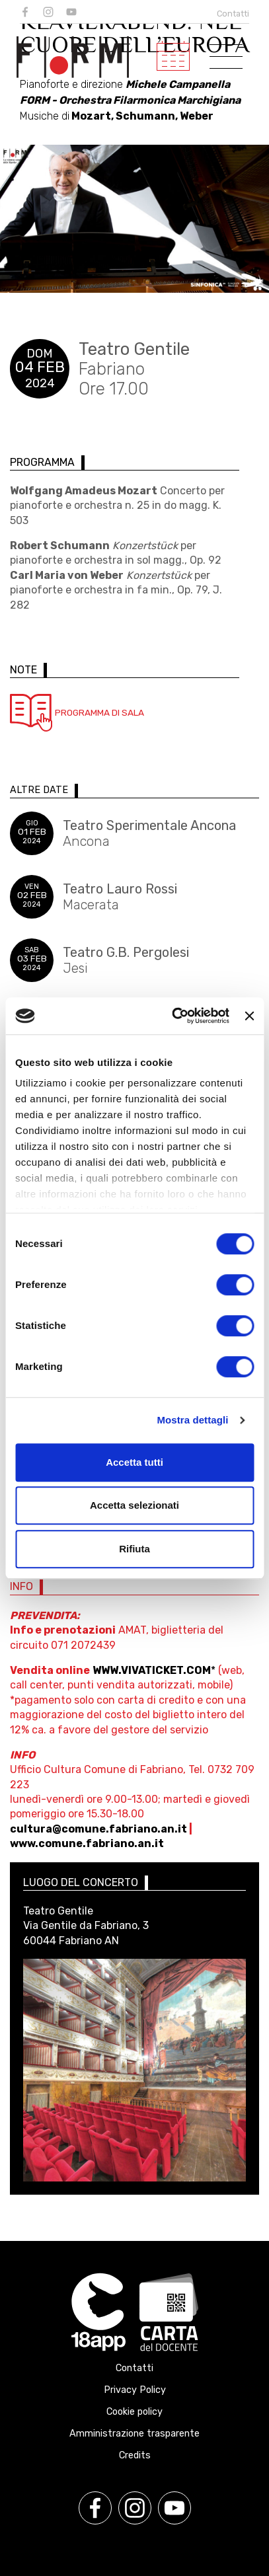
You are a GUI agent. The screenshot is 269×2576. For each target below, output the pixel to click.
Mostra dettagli (192, 1419)
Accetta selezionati (134, 1505)
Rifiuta (134, 1548)
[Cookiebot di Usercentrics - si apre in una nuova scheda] (173, 1015)
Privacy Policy (135, 2390)
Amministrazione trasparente (134, 2433)
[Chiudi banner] (249, 1015)
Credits (135, 2455)
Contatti (233, 14)
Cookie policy (134, 2411)
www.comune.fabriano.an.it (87, 1843)
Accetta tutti (134, 1462)
